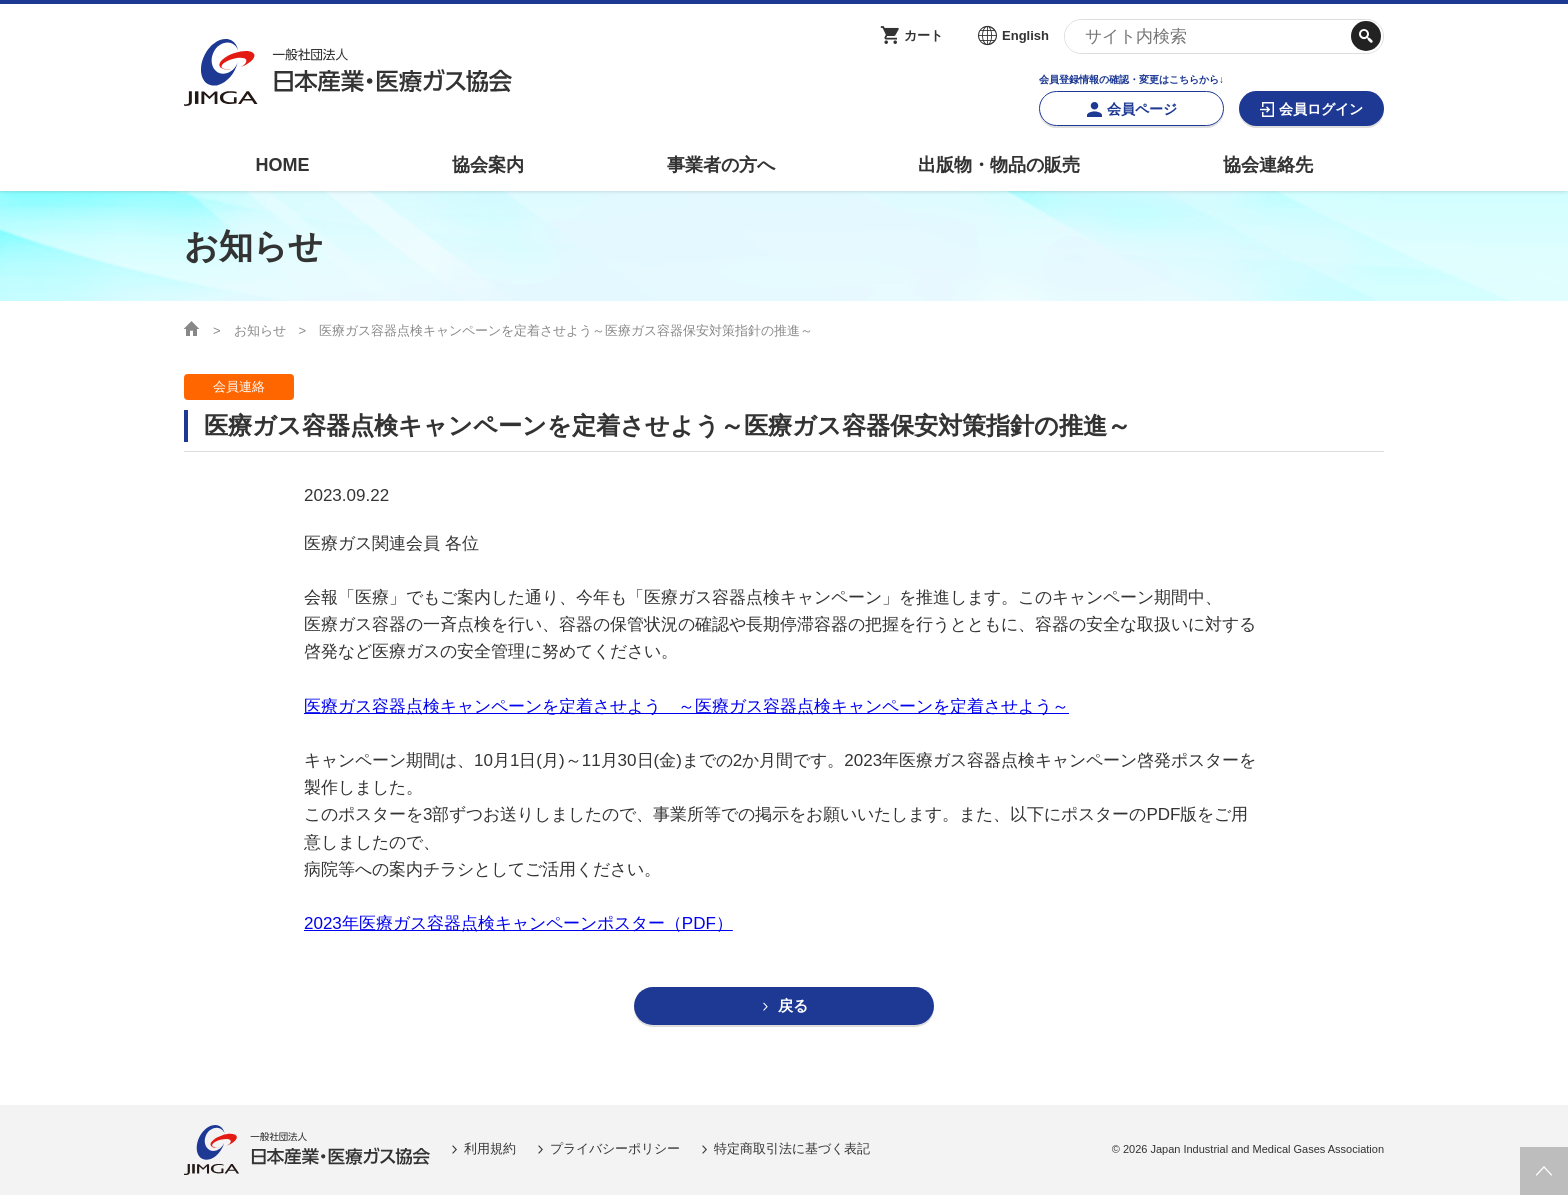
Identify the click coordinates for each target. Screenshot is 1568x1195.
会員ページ (1142, 109)
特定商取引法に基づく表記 (792, 1149)
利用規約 (490, 1149)
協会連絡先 (1268, 165)
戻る (793, 1006)
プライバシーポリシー (615, 1149)
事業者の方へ (721, 165)
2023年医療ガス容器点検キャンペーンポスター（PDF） (518, 923)
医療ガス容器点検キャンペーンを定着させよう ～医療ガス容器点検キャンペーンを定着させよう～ (686, 706)
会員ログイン (1321, 109)
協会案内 (488, 165)
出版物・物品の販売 (999, 165)
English (1025, 35)
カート (923, 35)
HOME (282, 165)
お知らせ (260, 330)
